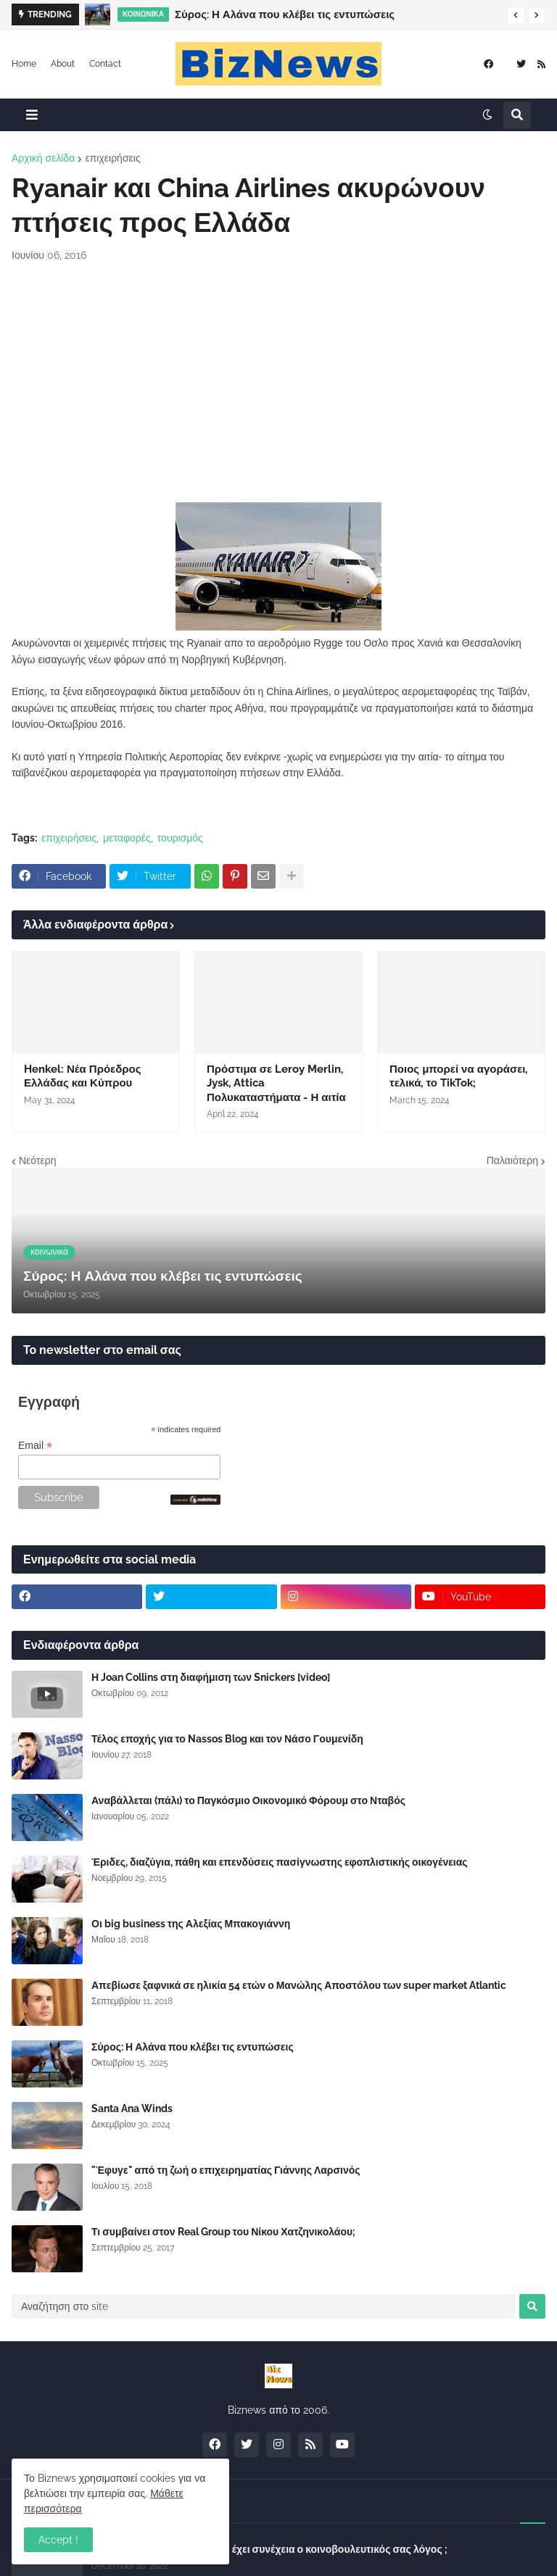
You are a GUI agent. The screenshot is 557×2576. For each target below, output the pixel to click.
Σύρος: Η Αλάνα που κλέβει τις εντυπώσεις (285, 14)
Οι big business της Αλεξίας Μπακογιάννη (190, 1923)
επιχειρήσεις (112, 158)
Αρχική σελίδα (43, 158)
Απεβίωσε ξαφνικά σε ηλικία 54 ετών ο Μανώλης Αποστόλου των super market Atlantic (298, 1985)
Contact (105, 64)
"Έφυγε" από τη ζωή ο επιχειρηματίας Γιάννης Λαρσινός (225, 2170)
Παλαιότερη (512, 1160)
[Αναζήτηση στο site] (264, 2306)
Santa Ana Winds (132, 2108)
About (63, 64)
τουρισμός (180, 838)
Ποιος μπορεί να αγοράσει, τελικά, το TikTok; (458, 1076)
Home (24, 64)
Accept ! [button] (58, 2540)
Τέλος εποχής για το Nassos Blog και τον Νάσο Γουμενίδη (227, 1739)
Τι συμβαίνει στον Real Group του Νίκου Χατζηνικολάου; (223, 2232)
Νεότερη (37, 1160)
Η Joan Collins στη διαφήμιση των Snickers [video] (210, 1677)
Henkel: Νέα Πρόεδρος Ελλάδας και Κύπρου (82, 1076)
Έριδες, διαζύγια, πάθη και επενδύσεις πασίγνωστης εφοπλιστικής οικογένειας (279, 1862)
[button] (515, 15)
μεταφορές (127, 838)
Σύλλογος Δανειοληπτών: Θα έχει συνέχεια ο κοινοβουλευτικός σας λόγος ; (269, 2549)
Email (35, 1446)
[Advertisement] (278, 382)
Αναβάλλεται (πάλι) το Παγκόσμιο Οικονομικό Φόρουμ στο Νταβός (248, 1800)
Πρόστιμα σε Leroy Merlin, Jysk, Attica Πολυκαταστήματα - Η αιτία (276, 1083)
